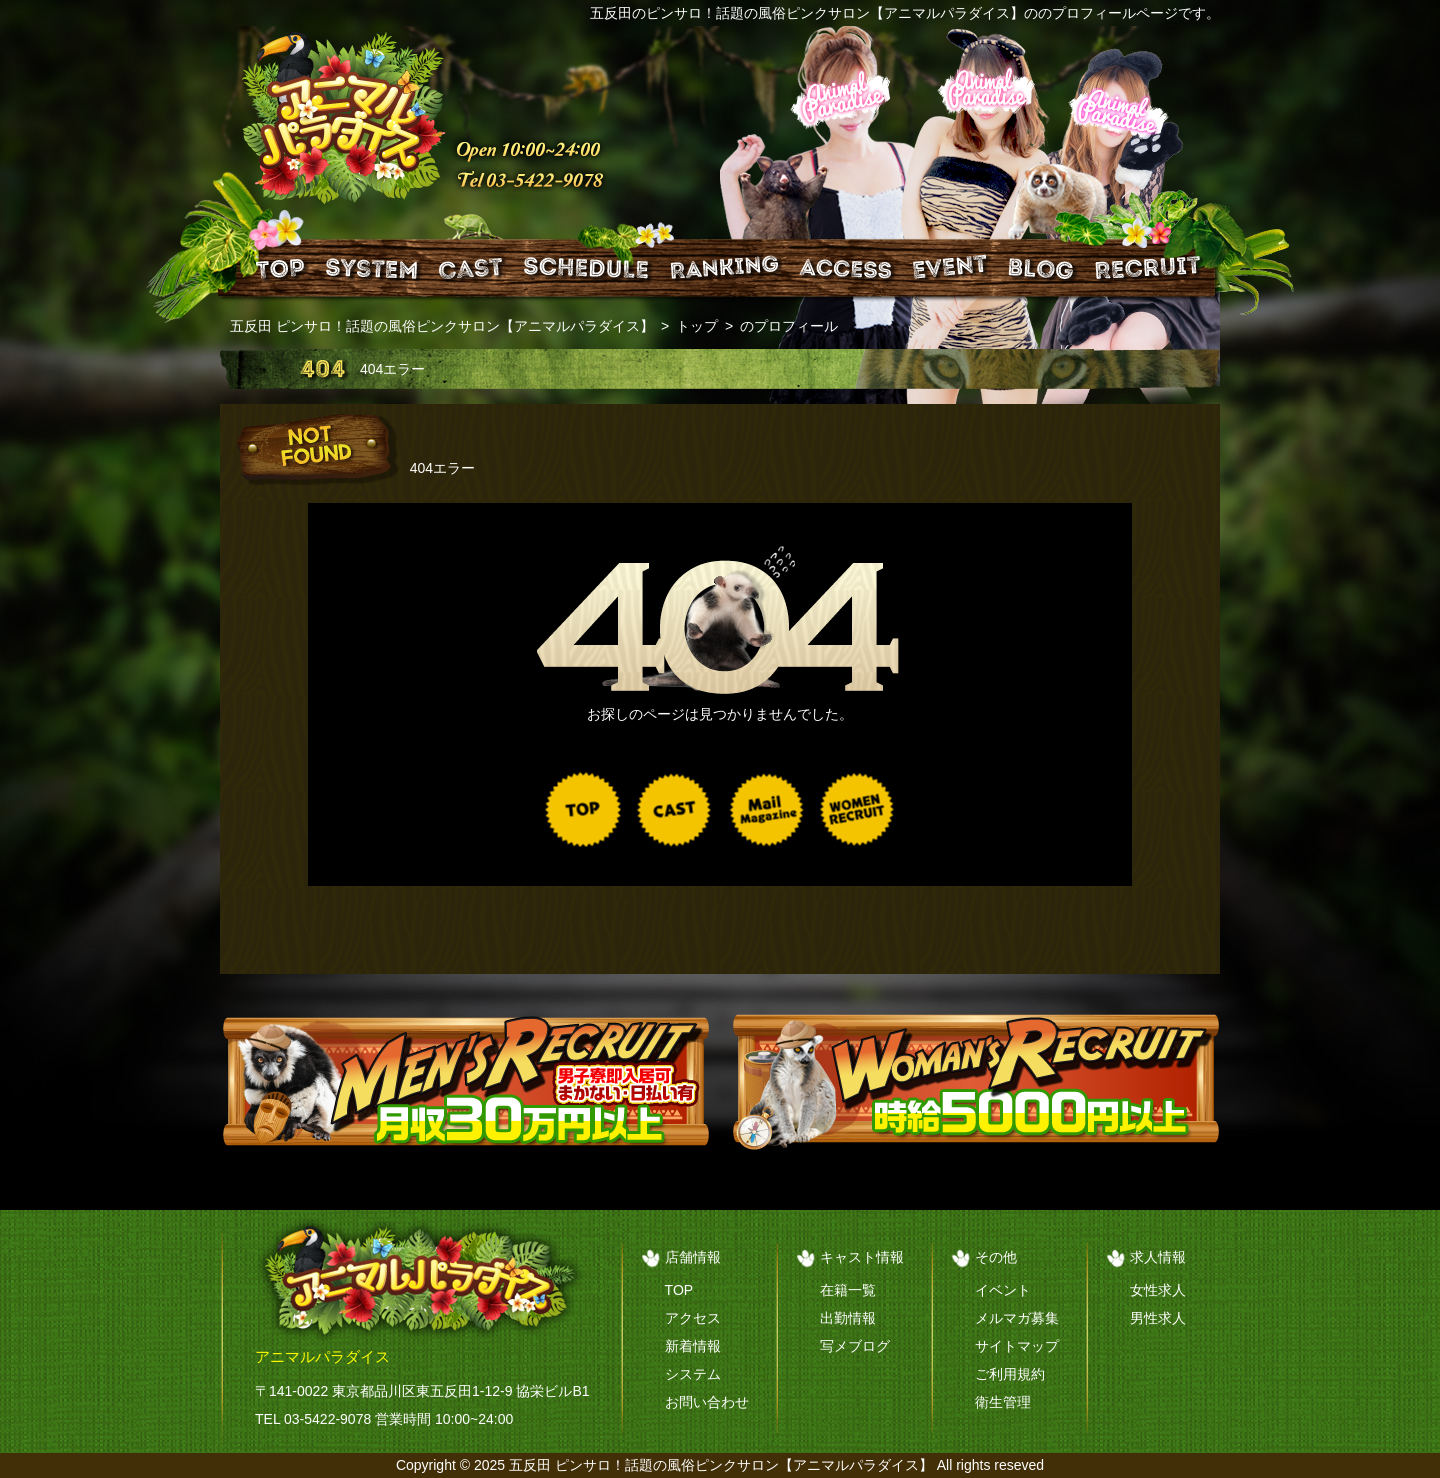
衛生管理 (1003, 1402)
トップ (697, 326)
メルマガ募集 (1017, 1318)
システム (693, 1374)
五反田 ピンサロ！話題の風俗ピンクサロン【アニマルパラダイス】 (442, 326)
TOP (679, 1290)
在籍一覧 (848, 1290)
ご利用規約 (1010, 1374)
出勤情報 (848, 1318)
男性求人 (1158, 1318)
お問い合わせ (707, 1402)
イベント (1003, 1290)
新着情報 (693, 1346)
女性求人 (1158, 1290)
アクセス (693, 1318)
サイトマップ (1017, 1346)
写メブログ (855, 1346)
